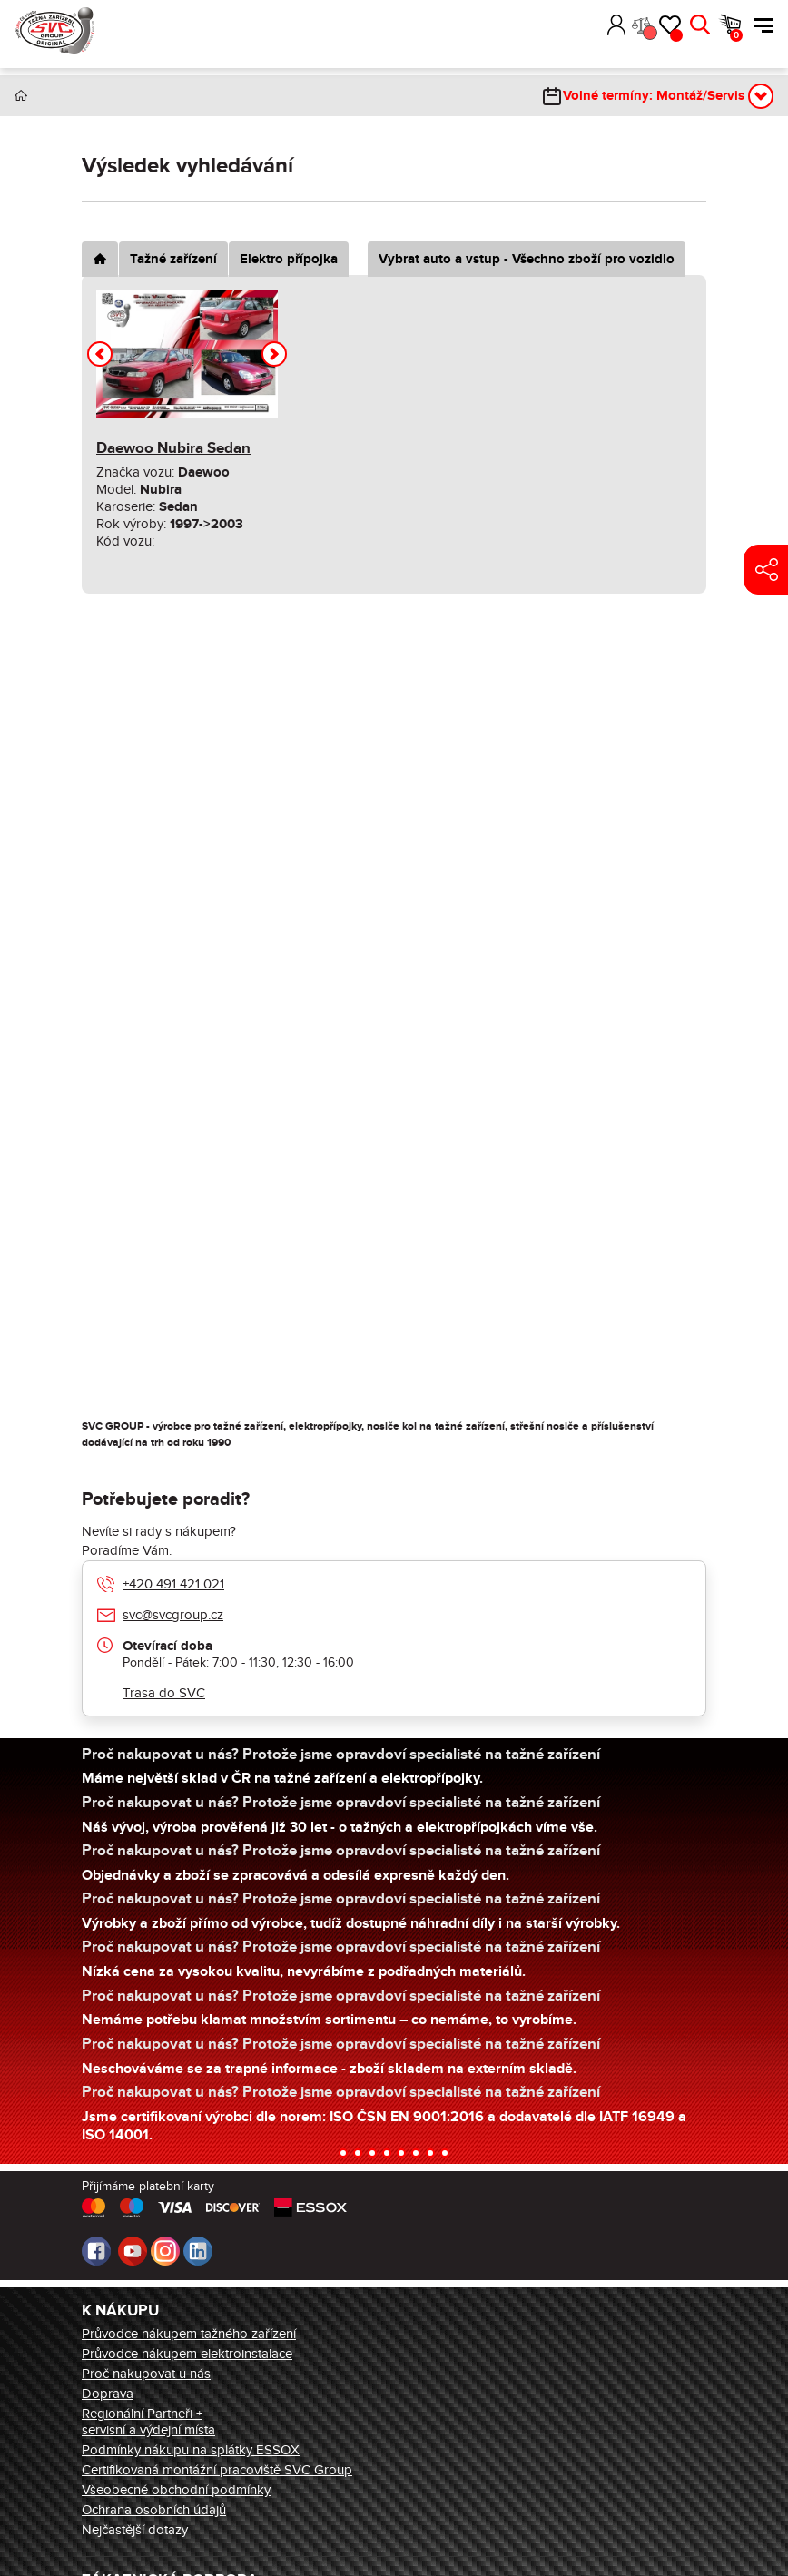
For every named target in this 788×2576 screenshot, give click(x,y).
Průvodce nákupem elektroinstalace (187, 2353)
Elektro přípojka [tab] (289, 259)
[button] (590, 25)
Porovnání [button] (649, 32)
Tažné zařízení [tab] (173, 259)
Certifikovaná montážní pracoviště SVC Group (217, 2470)
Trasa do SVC (164, 1693)
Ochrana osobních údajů (154, 2510)
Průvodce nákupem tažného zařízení (189, 2333)
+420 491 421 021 (173, 1584)
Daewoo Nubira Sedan (173, 448)
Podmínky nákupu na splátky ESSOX (191, 2450)
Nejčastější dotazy (135, 2530)
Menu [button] (763, 25)
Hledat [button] (699, 25)
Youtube (132, 2251)
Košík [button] (736, 35)
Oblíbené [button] (676, 35)
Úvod (21, 96)
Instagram (165, 2251)
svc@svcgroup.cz (173, 1615)
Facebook (96, 2251)
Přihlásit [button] (617, 25)
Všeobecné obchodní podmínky (176, 2490)
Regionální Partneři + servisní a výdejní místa (148, 2421)
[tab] (100, 259)
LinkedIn (197, 2251)
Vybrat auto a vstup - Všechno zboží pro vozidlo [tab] (527, 259)
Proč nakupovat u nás (146, 2373)
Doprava (107, 2393)
